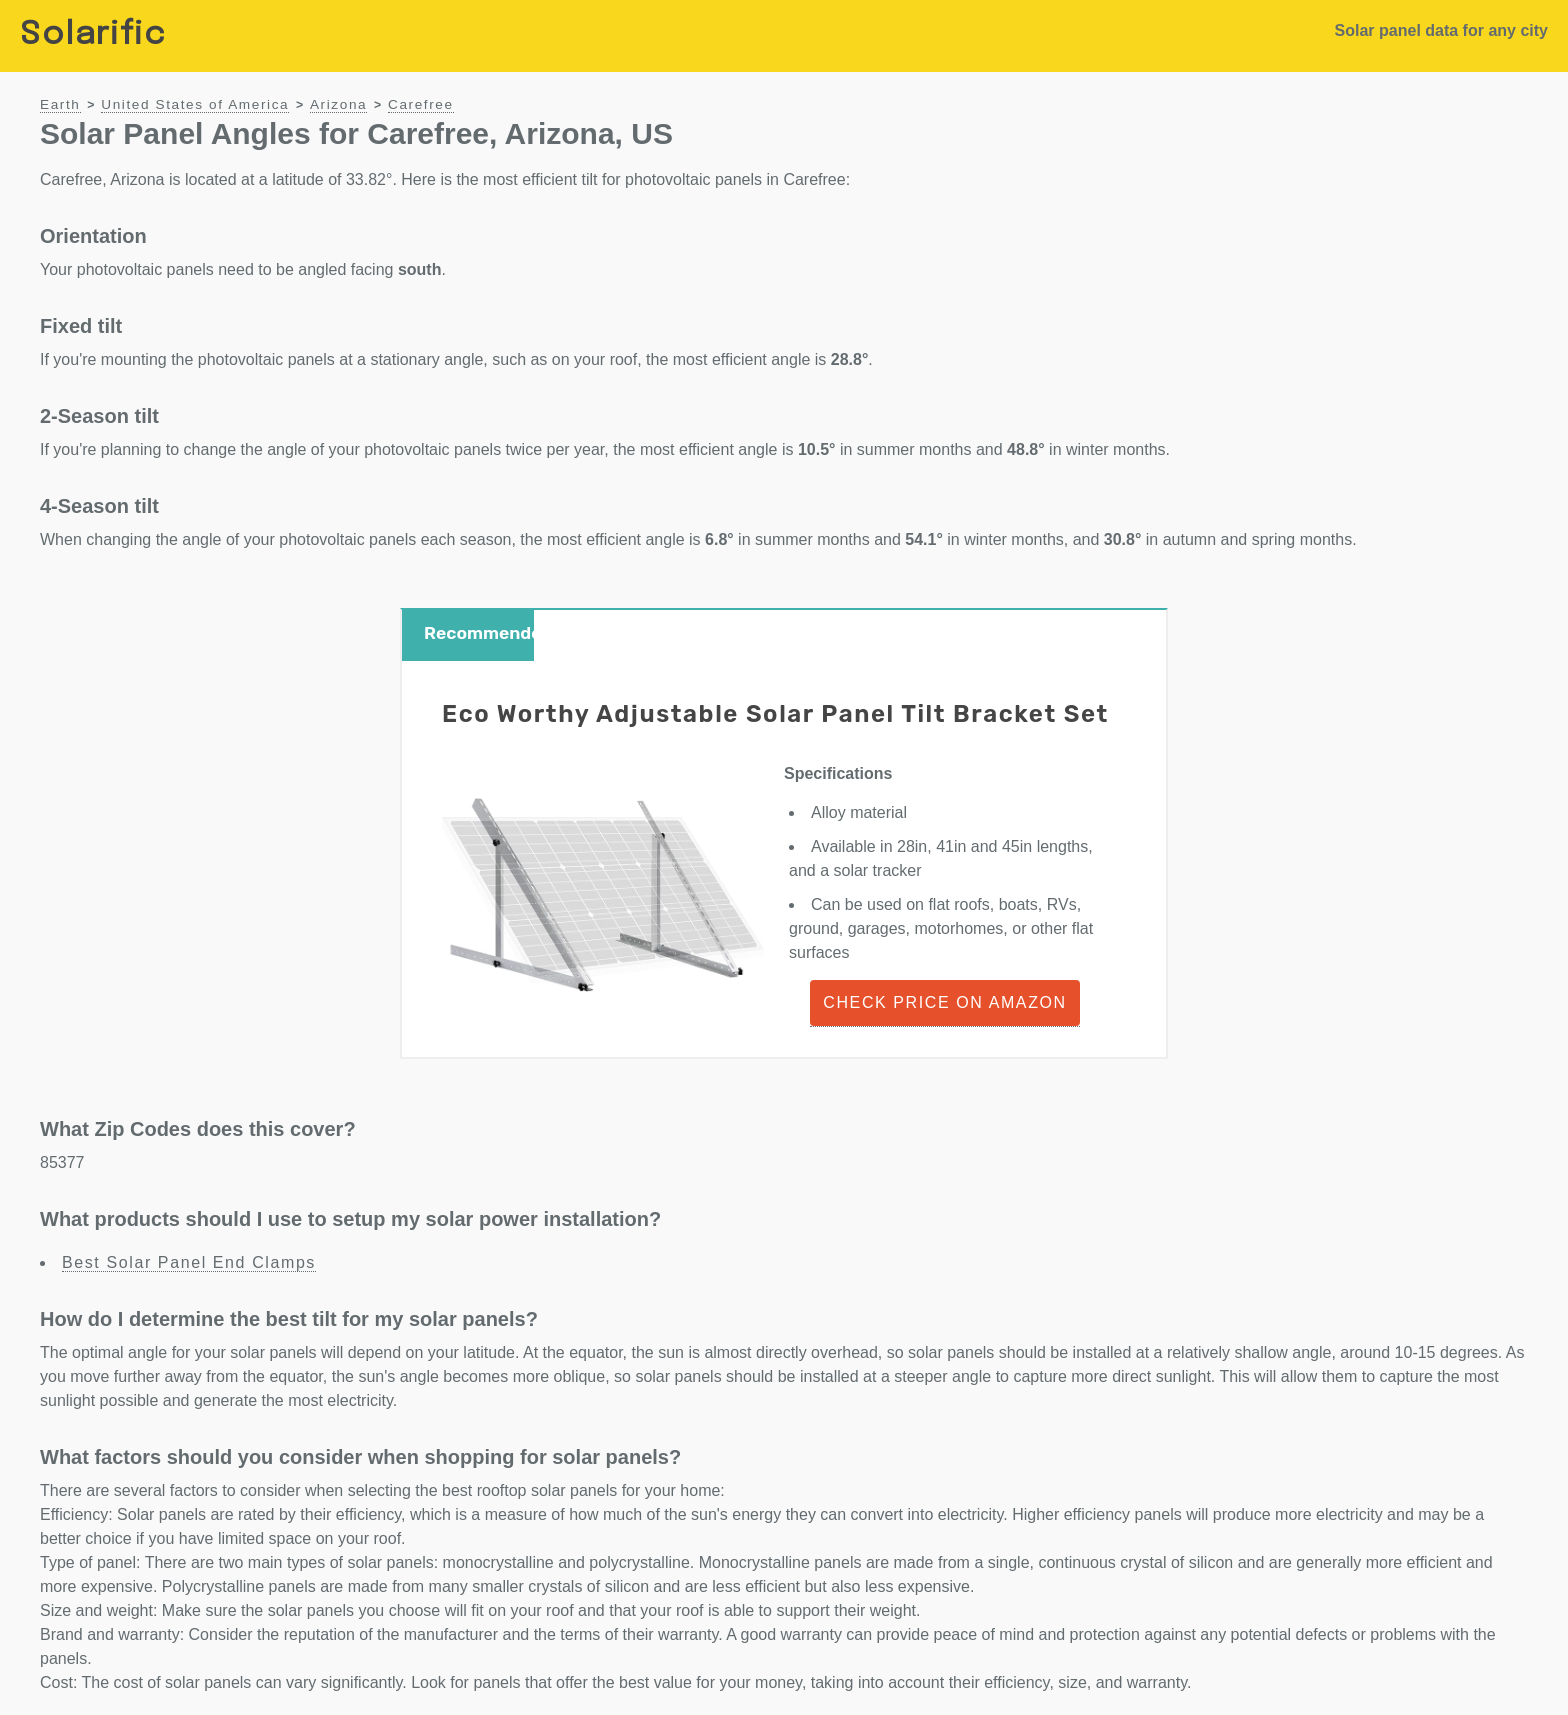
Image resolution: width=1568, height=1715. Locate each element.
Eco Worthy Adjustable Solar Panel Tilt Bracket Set (775, 714)
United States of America (195, 104)
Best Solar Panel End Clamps (189, 1262)
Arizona (338, 104)
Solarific (93, 35)
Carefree (421, 104)
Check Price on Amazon (944, 1002)
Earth (60, 104)
